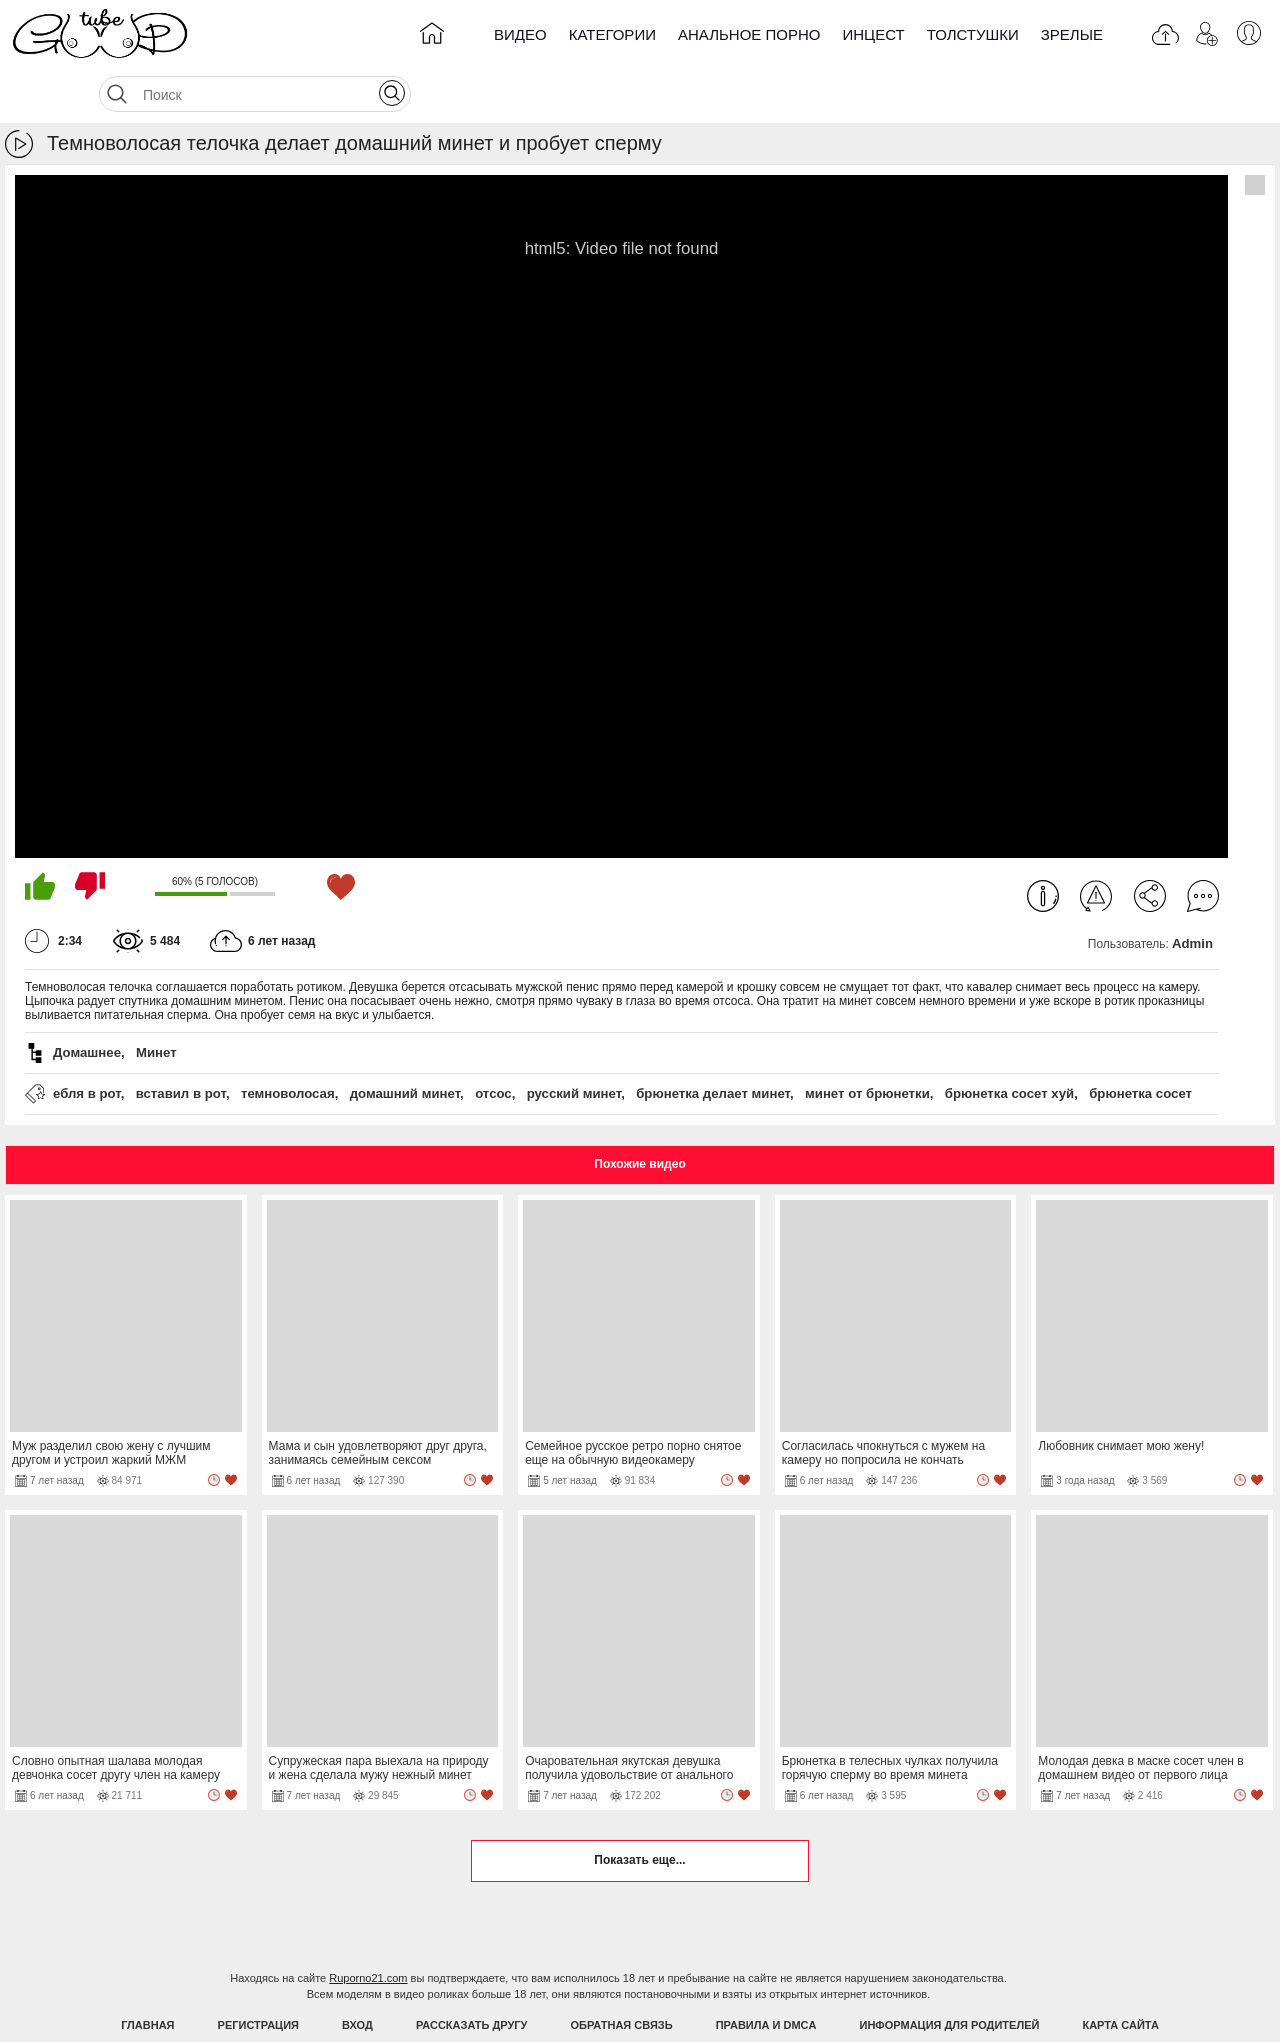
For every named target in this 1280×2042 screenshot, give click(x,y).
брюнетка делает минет (713, 1043)
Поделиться (1150, 846)
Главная (147, 1975)
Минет (156, 1002)
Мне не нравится (90, 836)
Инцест (873, 34)
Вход (357, 1975)
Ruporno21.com (368, 1928)
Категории (612, 34)
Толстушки (973, 34)
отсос (493, 1043)
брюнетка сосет (1140, 1043)
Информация (1043, 846)
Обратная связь (622, 1975)
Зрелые (1072, 34)
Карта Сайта (1120, 1975)
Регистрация (258, 1975)
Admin (1192, 893)
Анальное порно (749, 34)
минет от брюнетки (867, 1043)
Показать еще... (639, 1810)
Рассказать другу (472, 1975)
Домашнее (87, 1002)
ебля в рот (87, 1043)
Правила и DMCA (766, 1975)
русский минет (574, 1043)
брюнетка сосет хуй (1009, 1043)
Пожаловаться (1096, 846)
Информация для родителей (950, 1975)
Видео (520, 34)
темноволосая (288, 1043)
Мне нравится (40, 836)
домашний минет (405, 1043)
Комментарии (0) (1203, 846)
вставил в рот (181, 1043)
